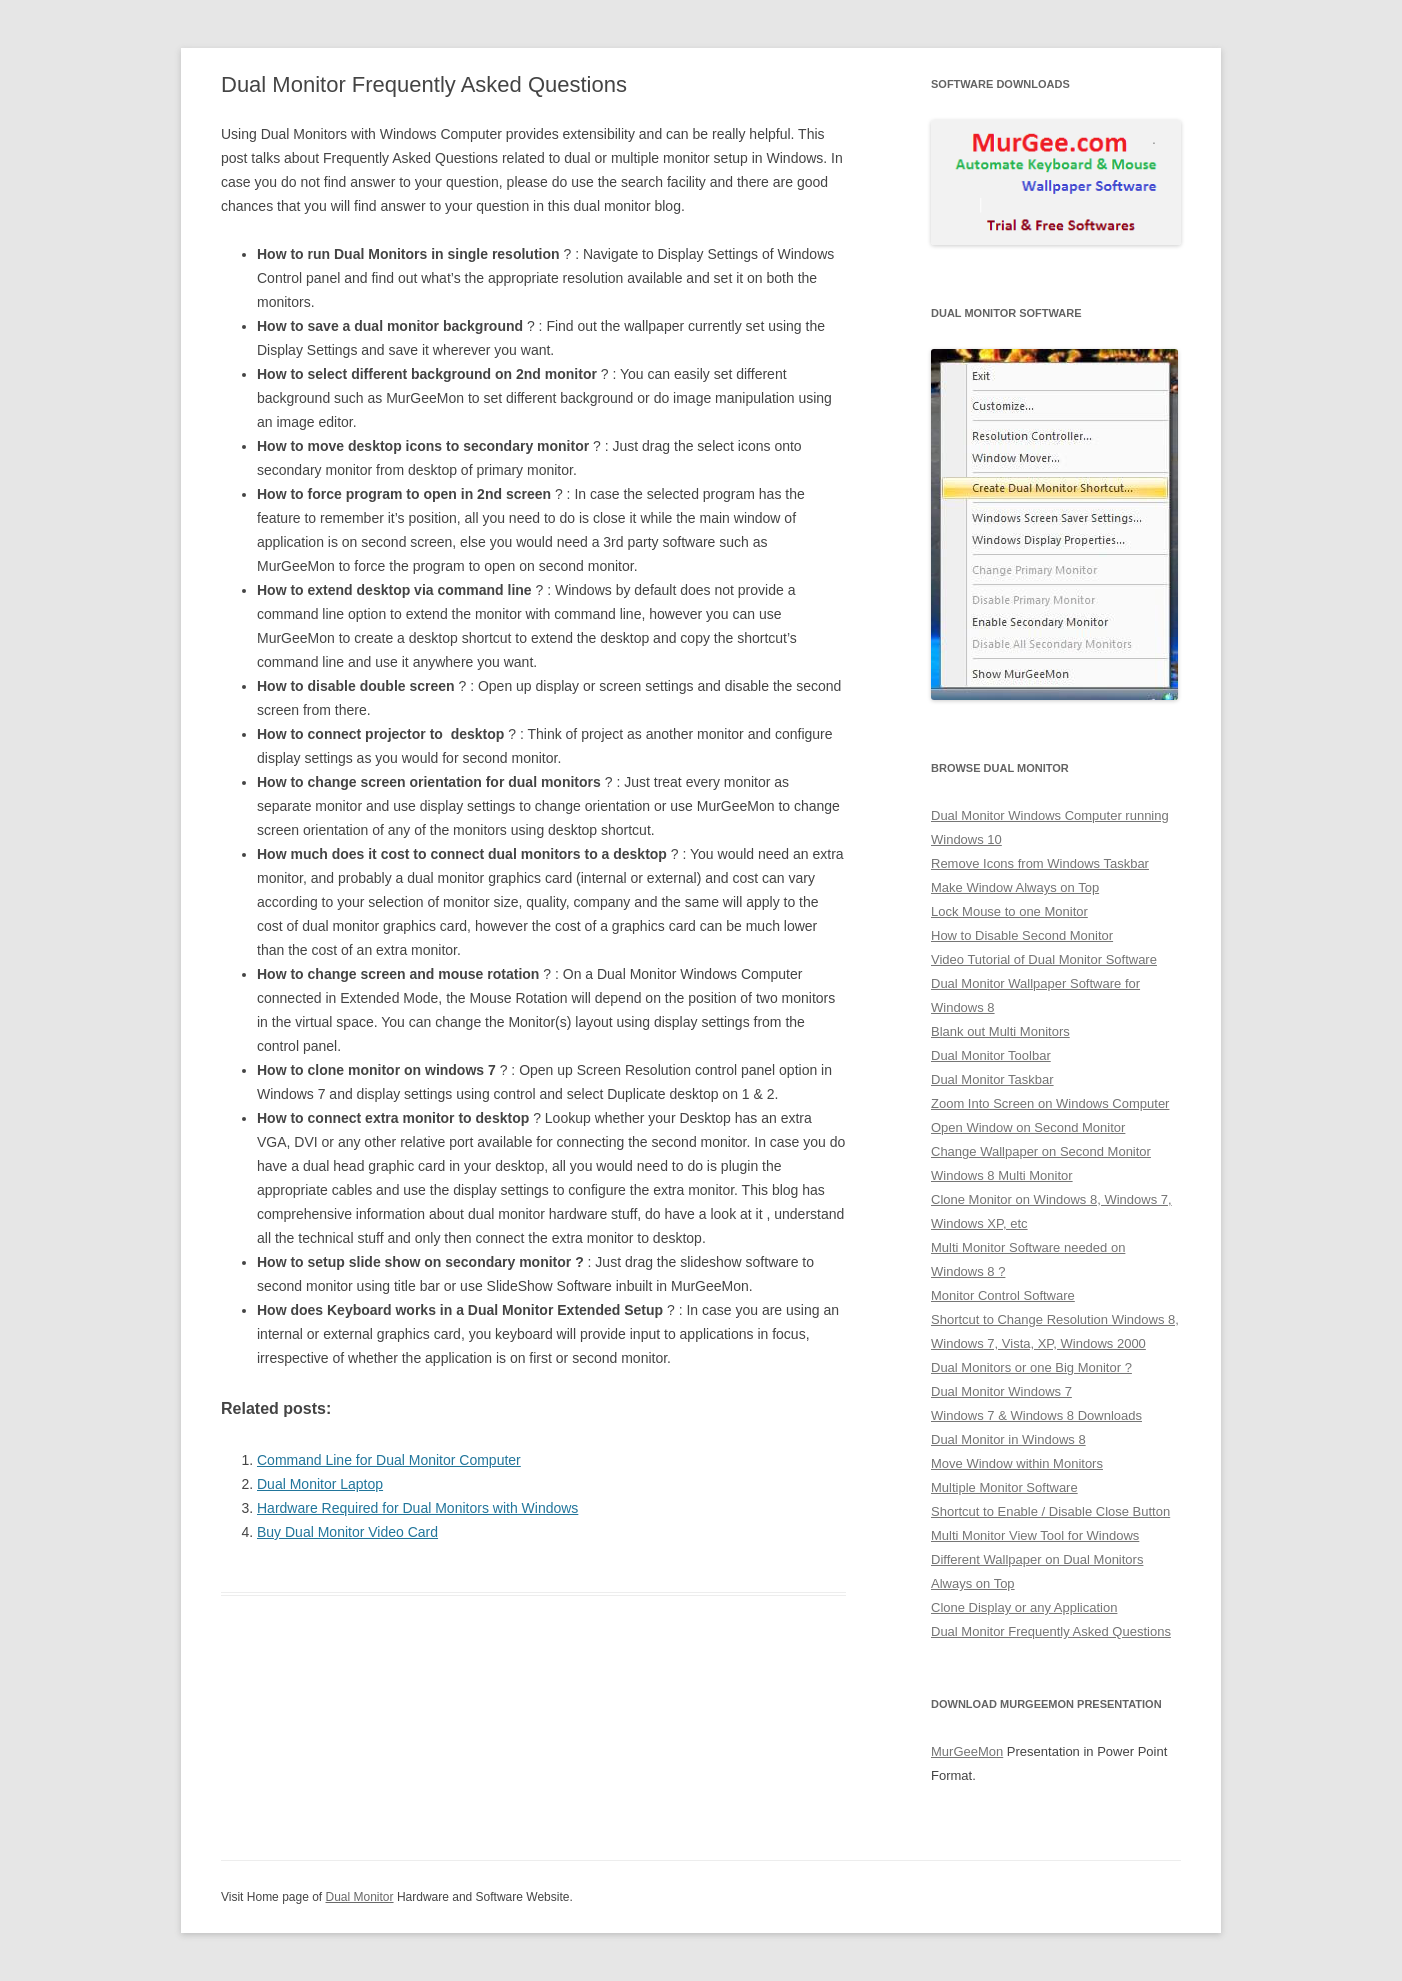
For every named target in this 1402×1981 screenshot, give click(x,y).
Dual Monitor (360, 1897)
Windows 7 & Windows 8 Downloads (1036, 1415)
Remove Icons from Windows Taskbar (1040, 863)
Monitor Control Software (1003, 1295)
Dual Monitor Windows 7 (1001, 1391)
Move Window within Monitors (1017, 1463)
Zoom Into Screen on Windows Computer (1050, 1103)
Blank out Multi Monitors (1000, 1031)
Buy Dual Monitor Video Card (347, 1532)
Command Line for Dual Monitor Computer (389, 1460)
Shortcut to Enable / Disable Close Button (1050, 1511)
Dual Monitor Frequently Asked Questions (1051, 1631)
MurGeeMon (967, 1751)
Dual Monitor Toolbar (991, 1055)
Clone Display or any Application (1024, 1607)
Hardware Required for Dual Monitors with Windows (417, 1508)
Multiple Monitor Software (1004, 1487)
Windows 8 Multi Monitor (1002, 1175)
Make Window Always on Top (1015, 887)
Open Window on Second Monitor (1028, 1127)
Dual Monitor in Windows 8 (1008, 1439)
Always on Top (973, 1583)
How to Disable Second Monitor (1022, 935)
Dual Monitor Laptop (320, 1484)
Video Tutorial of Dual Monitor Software (1044, 959)
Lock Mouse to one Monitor (1009, 911)
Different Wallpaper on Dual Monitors (1037, 1559)
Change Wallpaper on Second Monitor (1041, 1151)
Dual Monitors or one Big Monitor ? (1031, 1367)
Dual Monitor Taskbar (992, 1079)
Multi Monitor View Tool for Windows (1035, 1535)
